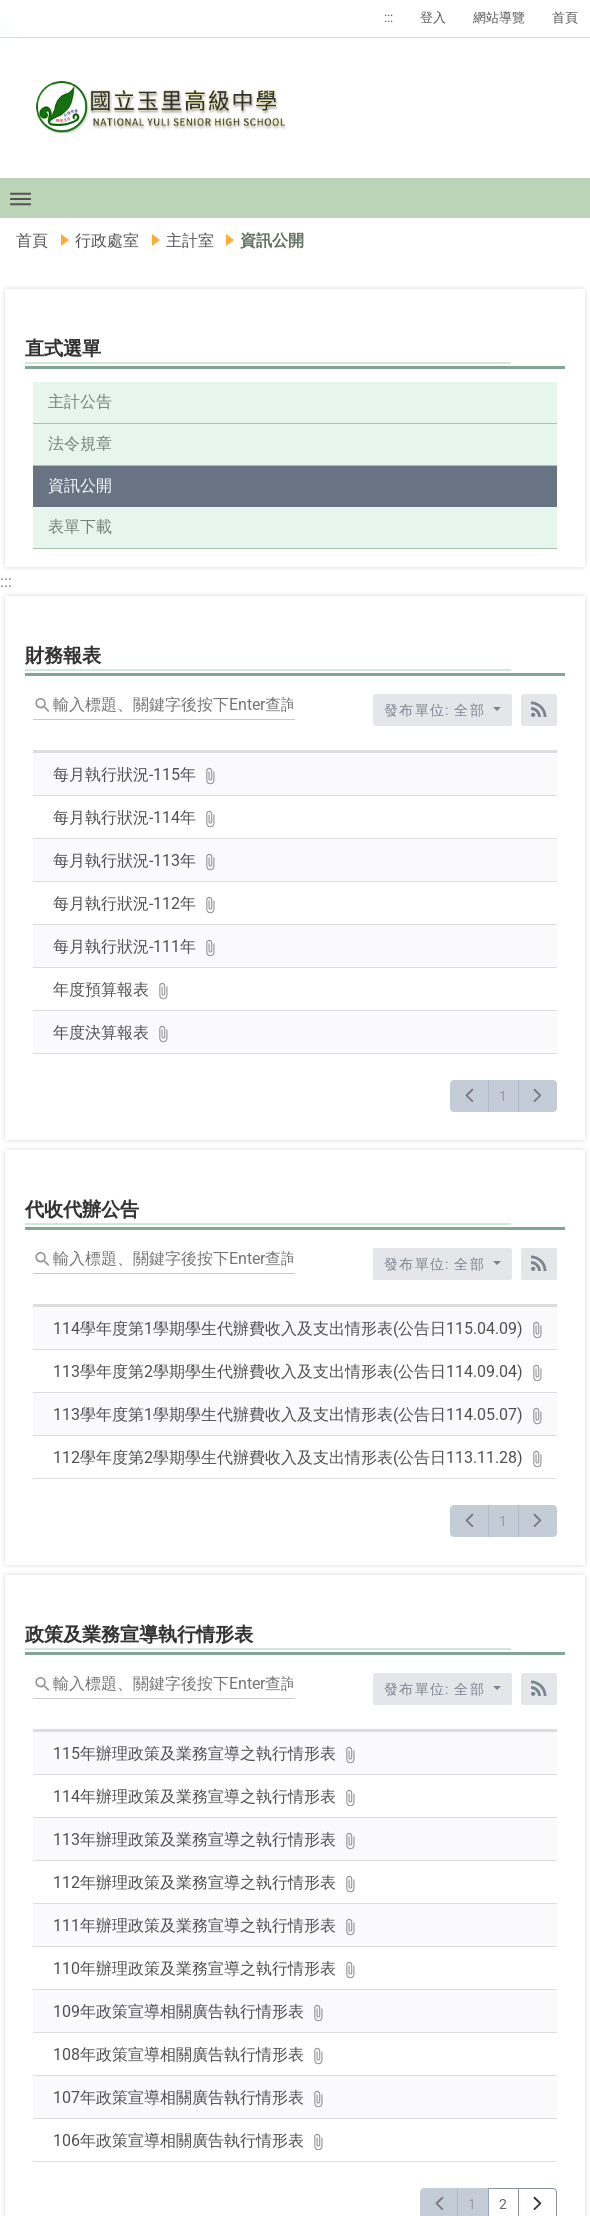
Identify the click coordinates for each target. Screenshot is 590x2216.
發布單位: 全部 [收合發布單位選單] (437, 710)
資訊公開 (80, 485)
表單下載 (80, 526)
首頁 (565, 17)
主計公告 (80, 401)
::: (388, 17)
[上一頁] (469, 1096)
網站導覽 (499, 17)
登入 (433, 17)
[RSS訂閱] (539, 710)
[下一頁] (537, 1096)
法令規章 (80, 443)
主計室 (190, 240)
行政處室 (107, 240)
